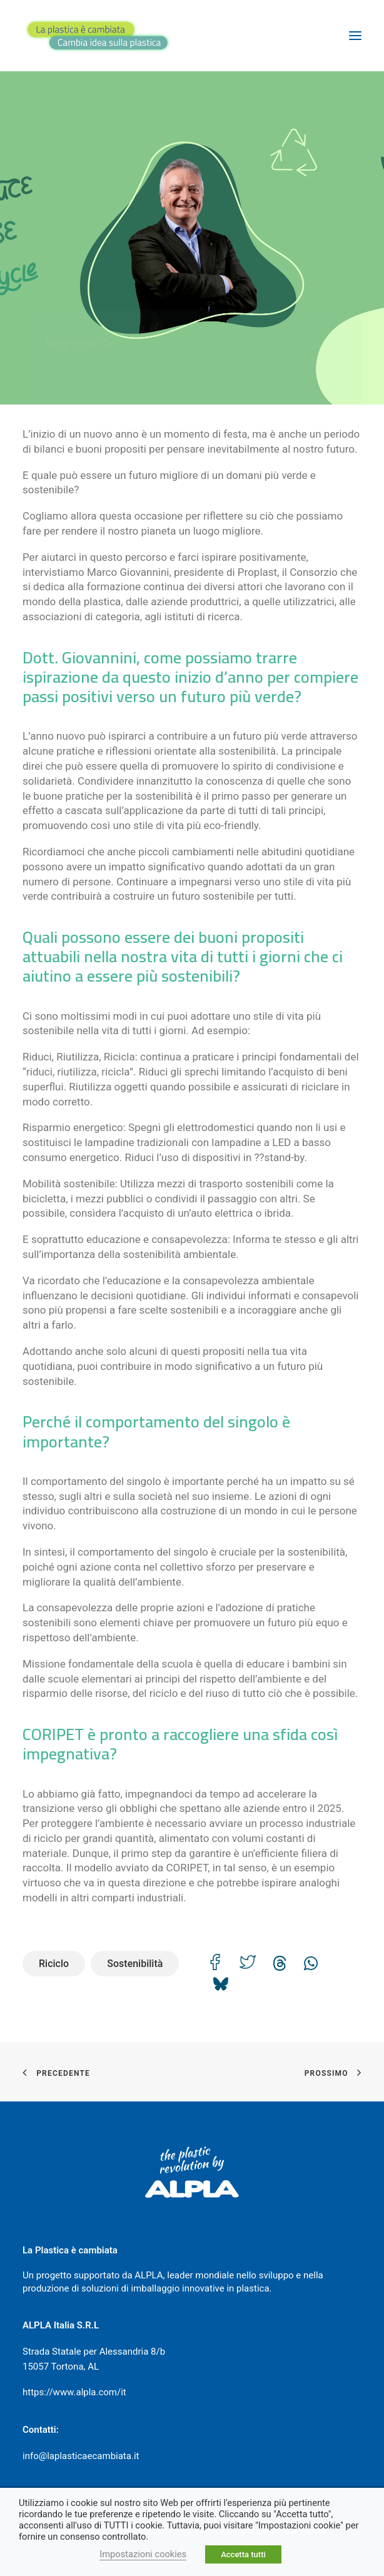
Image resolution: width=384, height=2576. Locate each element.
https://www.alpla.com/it (74, 2392)
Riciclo (54, 1964)
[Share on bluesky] (220, 1980)
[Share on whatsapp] (310, 1959)
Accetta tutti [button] (243, 2554)
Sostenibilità (135, 1964)
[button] (355, 35)
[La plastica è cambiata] (98, 35)
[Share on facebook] (215, 1962)
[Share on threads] (279, 1960)
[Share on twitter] (248, 1962)
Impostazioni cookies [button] (142, 2554)
